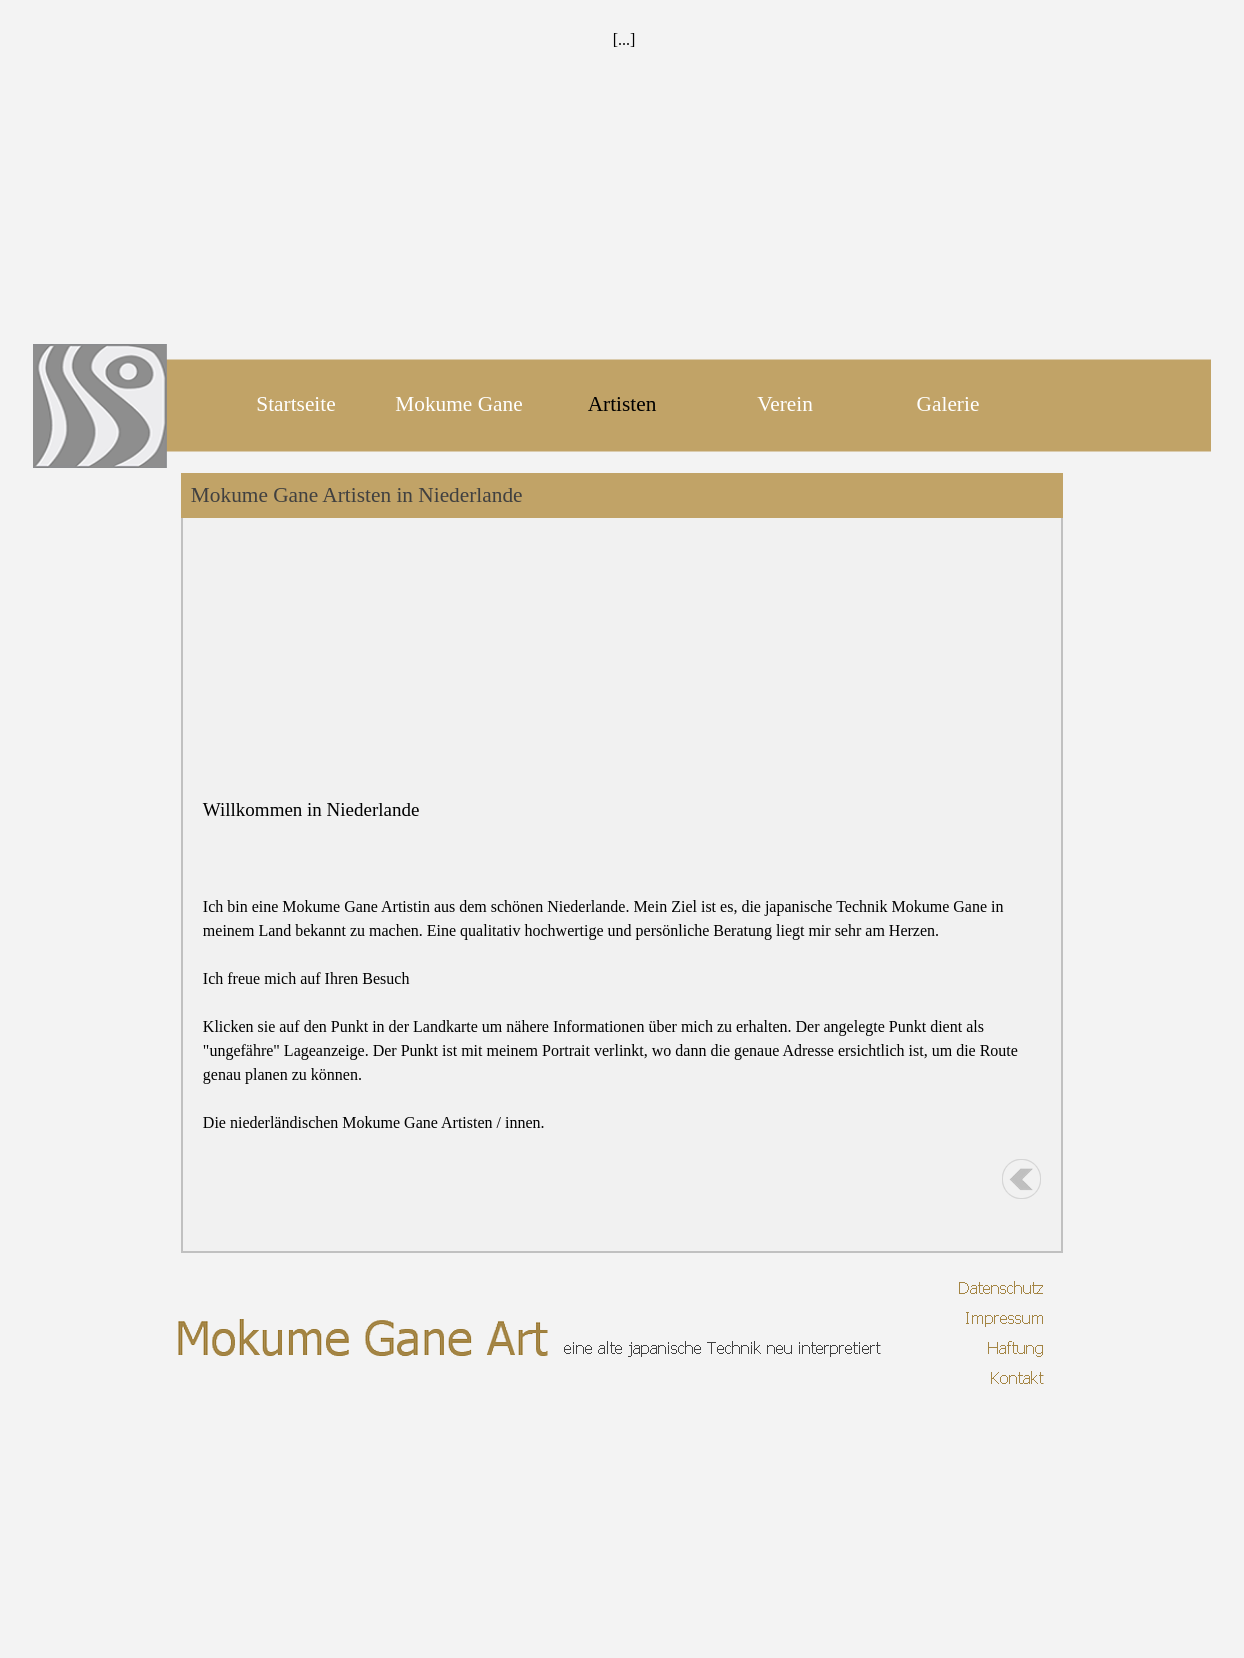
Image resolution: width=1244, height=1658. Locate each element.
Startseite (295, 404)
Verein (785, 404)
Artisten (622, 404)
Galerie (948, 404)
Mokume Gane (458, 404)
